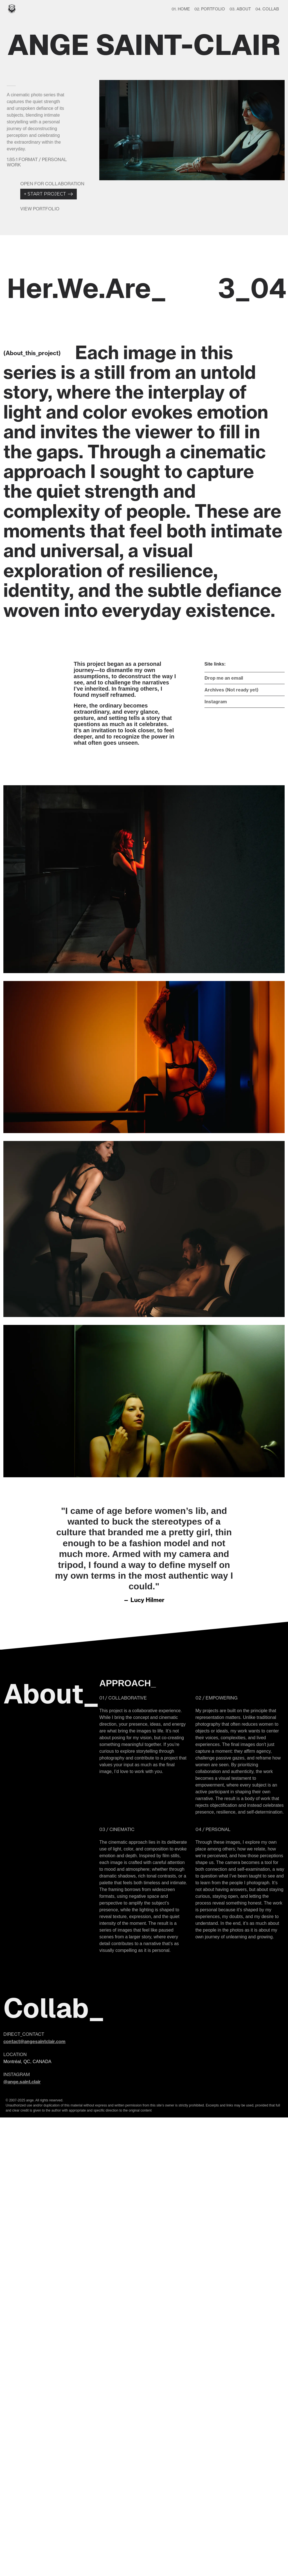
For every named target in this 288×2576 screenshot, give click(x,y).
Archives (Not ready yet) (231, 690)
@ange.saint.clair (22, 2082)
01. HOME (181, 8)
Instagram (215, 701)
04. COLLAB (267, 8)
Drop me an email (223, 678)
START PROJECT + (48, 194)
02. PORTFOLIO (209, 8)
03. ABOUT (240, 8)
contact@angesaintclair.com (34, 2041)
